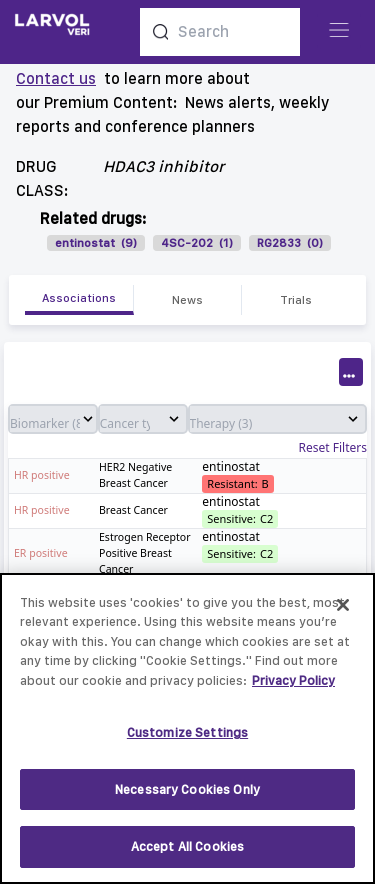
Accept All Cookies (187, 854)
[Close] (343, 612)
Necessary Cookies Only (187, 796)
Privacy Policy (293, 687)
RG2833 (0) (290, 243)
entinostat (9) (96, 243)
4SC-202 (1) (197, 243)
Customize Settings (187, 739)
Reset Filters (333, 448)
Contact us (56, 78)
